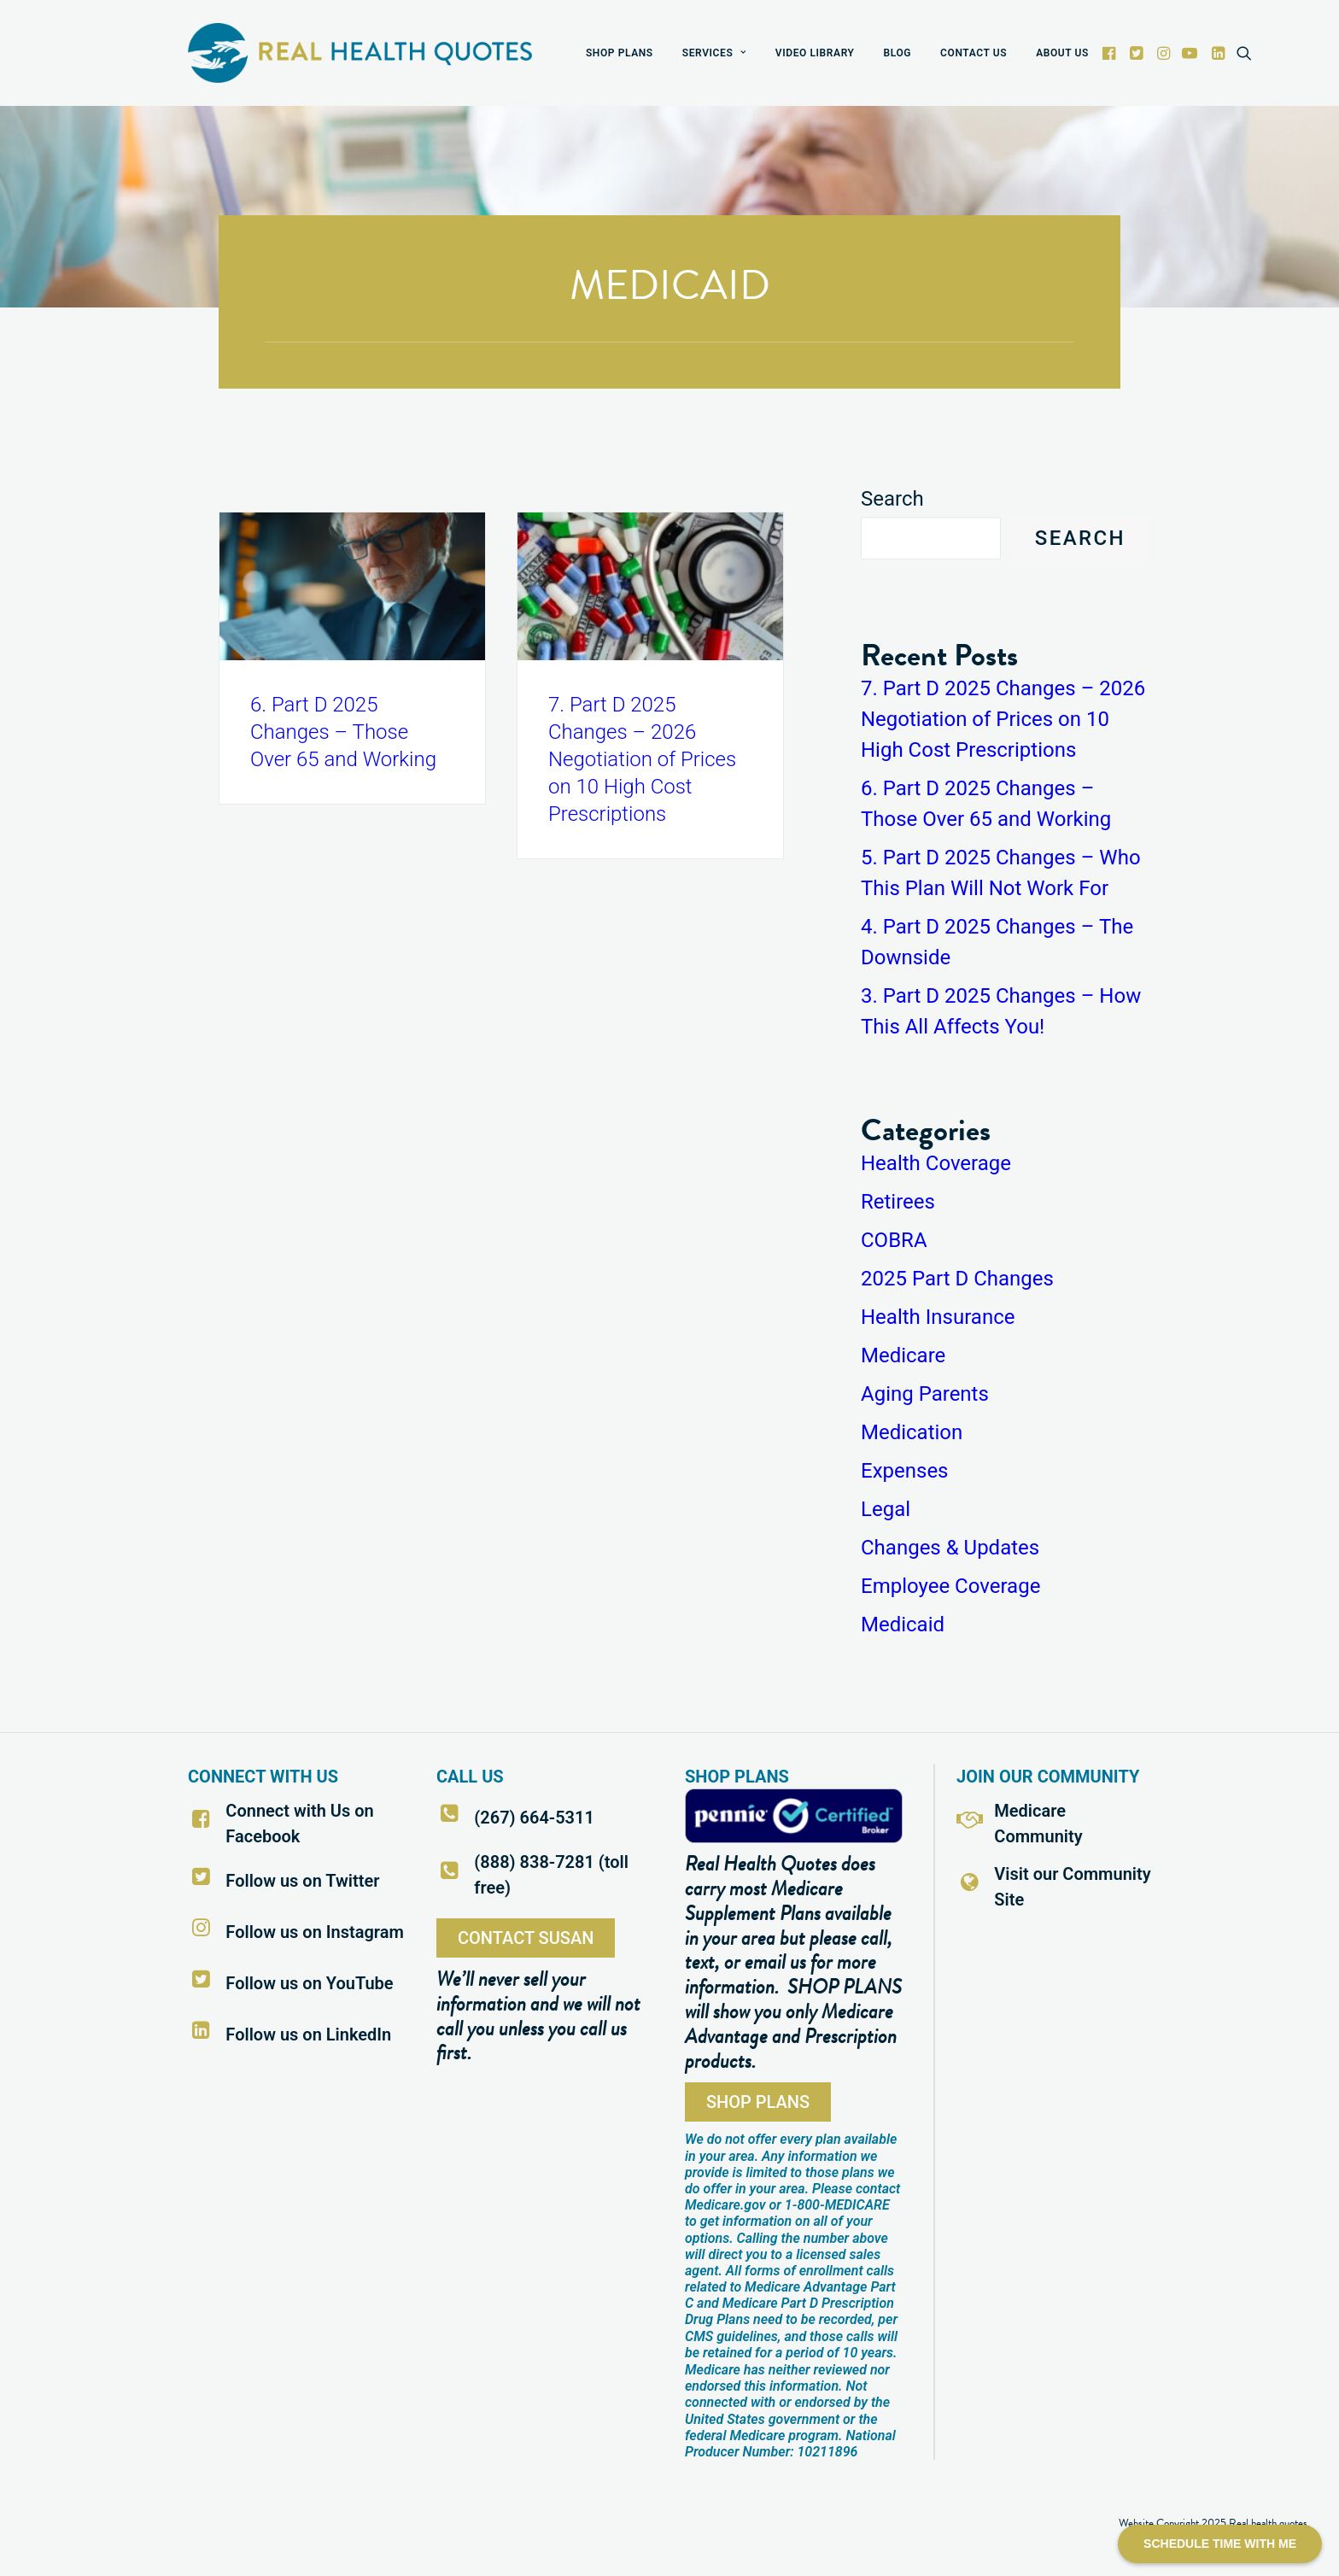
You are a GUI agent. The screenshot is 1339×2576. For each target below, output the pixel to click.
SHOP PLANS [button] (758, 2102)
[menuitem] (619, 53)
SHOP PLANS (619, 53)
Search (892, 499)
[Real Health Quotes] (360, 53)
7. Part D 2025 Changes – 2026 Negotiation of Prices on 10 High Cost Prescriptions (642, 759)
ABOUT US (1062, 53)
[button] (1110, 53)
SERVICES (714, 53)
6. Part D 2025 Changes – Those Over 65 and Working (343, 732)
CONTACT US (973, 53)
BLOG (898, 53)
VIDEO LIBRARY (815, 53)
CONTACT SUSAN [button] (525, 1938)
